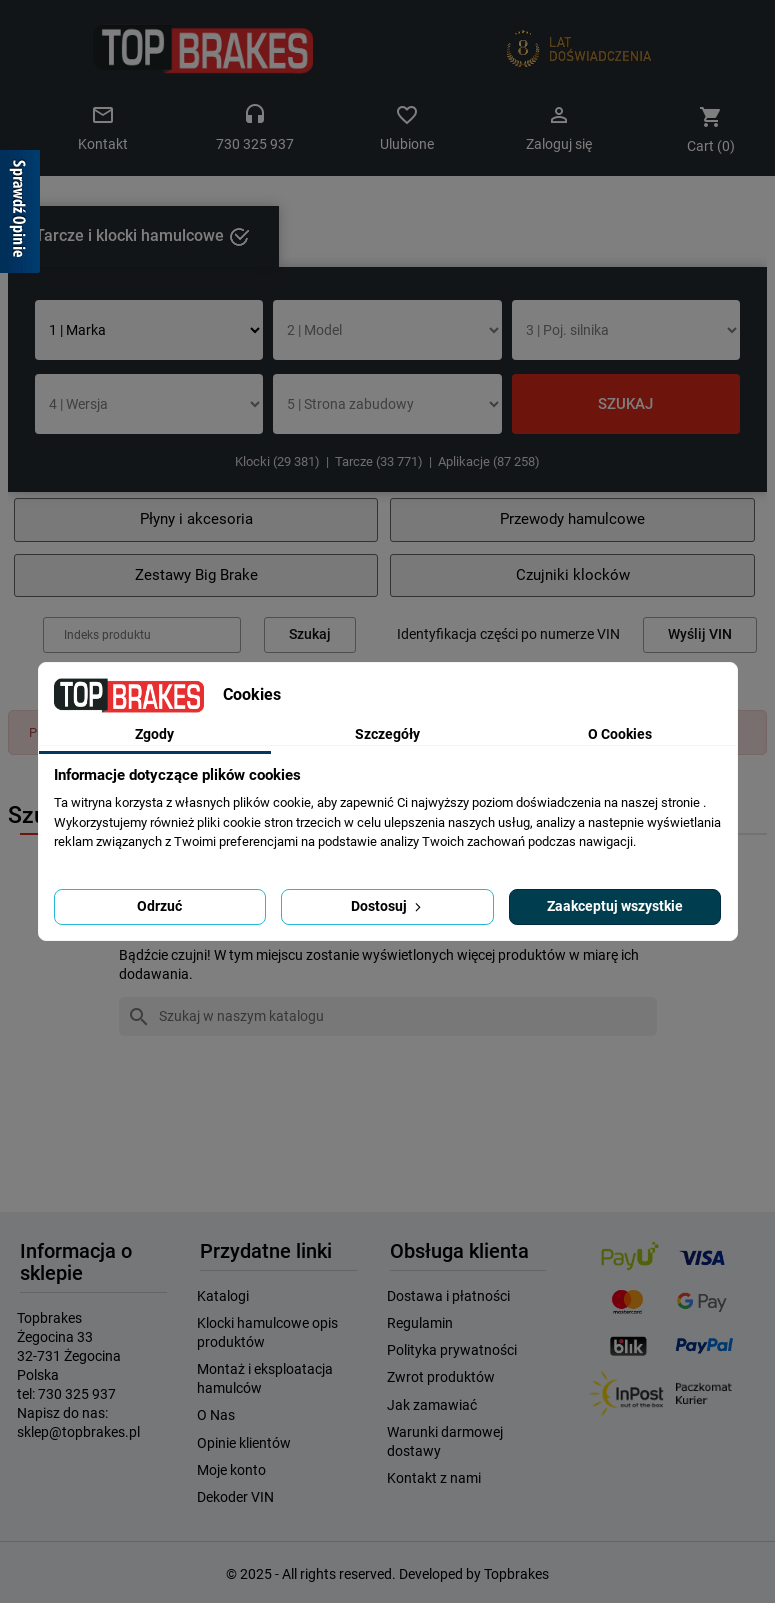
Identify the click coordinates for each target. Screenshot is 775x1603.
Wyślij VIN (700, 634)
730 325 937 (77, 1394)
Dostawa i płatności (448, 1296)
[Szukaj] (388, 1016)
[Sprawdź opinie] (20, 215)
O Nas (216, 1415)
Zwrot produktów (441, 1377)
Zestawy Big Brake (196, 575)
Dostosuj (388, 906)
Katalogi (223, 1296)
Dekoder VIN (235, 1497)
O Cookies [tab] (620, 734)
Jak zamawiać (432, 1405)
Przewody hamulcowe (572, 519)
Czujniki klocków (573, 575)
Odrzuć (159, 906)
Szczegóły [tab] (387, 734)
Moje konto (231, 1470)
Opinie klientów (244, 1443)
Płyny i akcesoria (196, 519)
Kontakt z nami (434, 1478)
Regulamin (420, 1323)
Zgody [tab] (154, 734)
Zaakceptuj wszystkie (615, 906)
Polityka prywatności (452, 1350)
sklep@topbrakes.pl (78, 1432)
